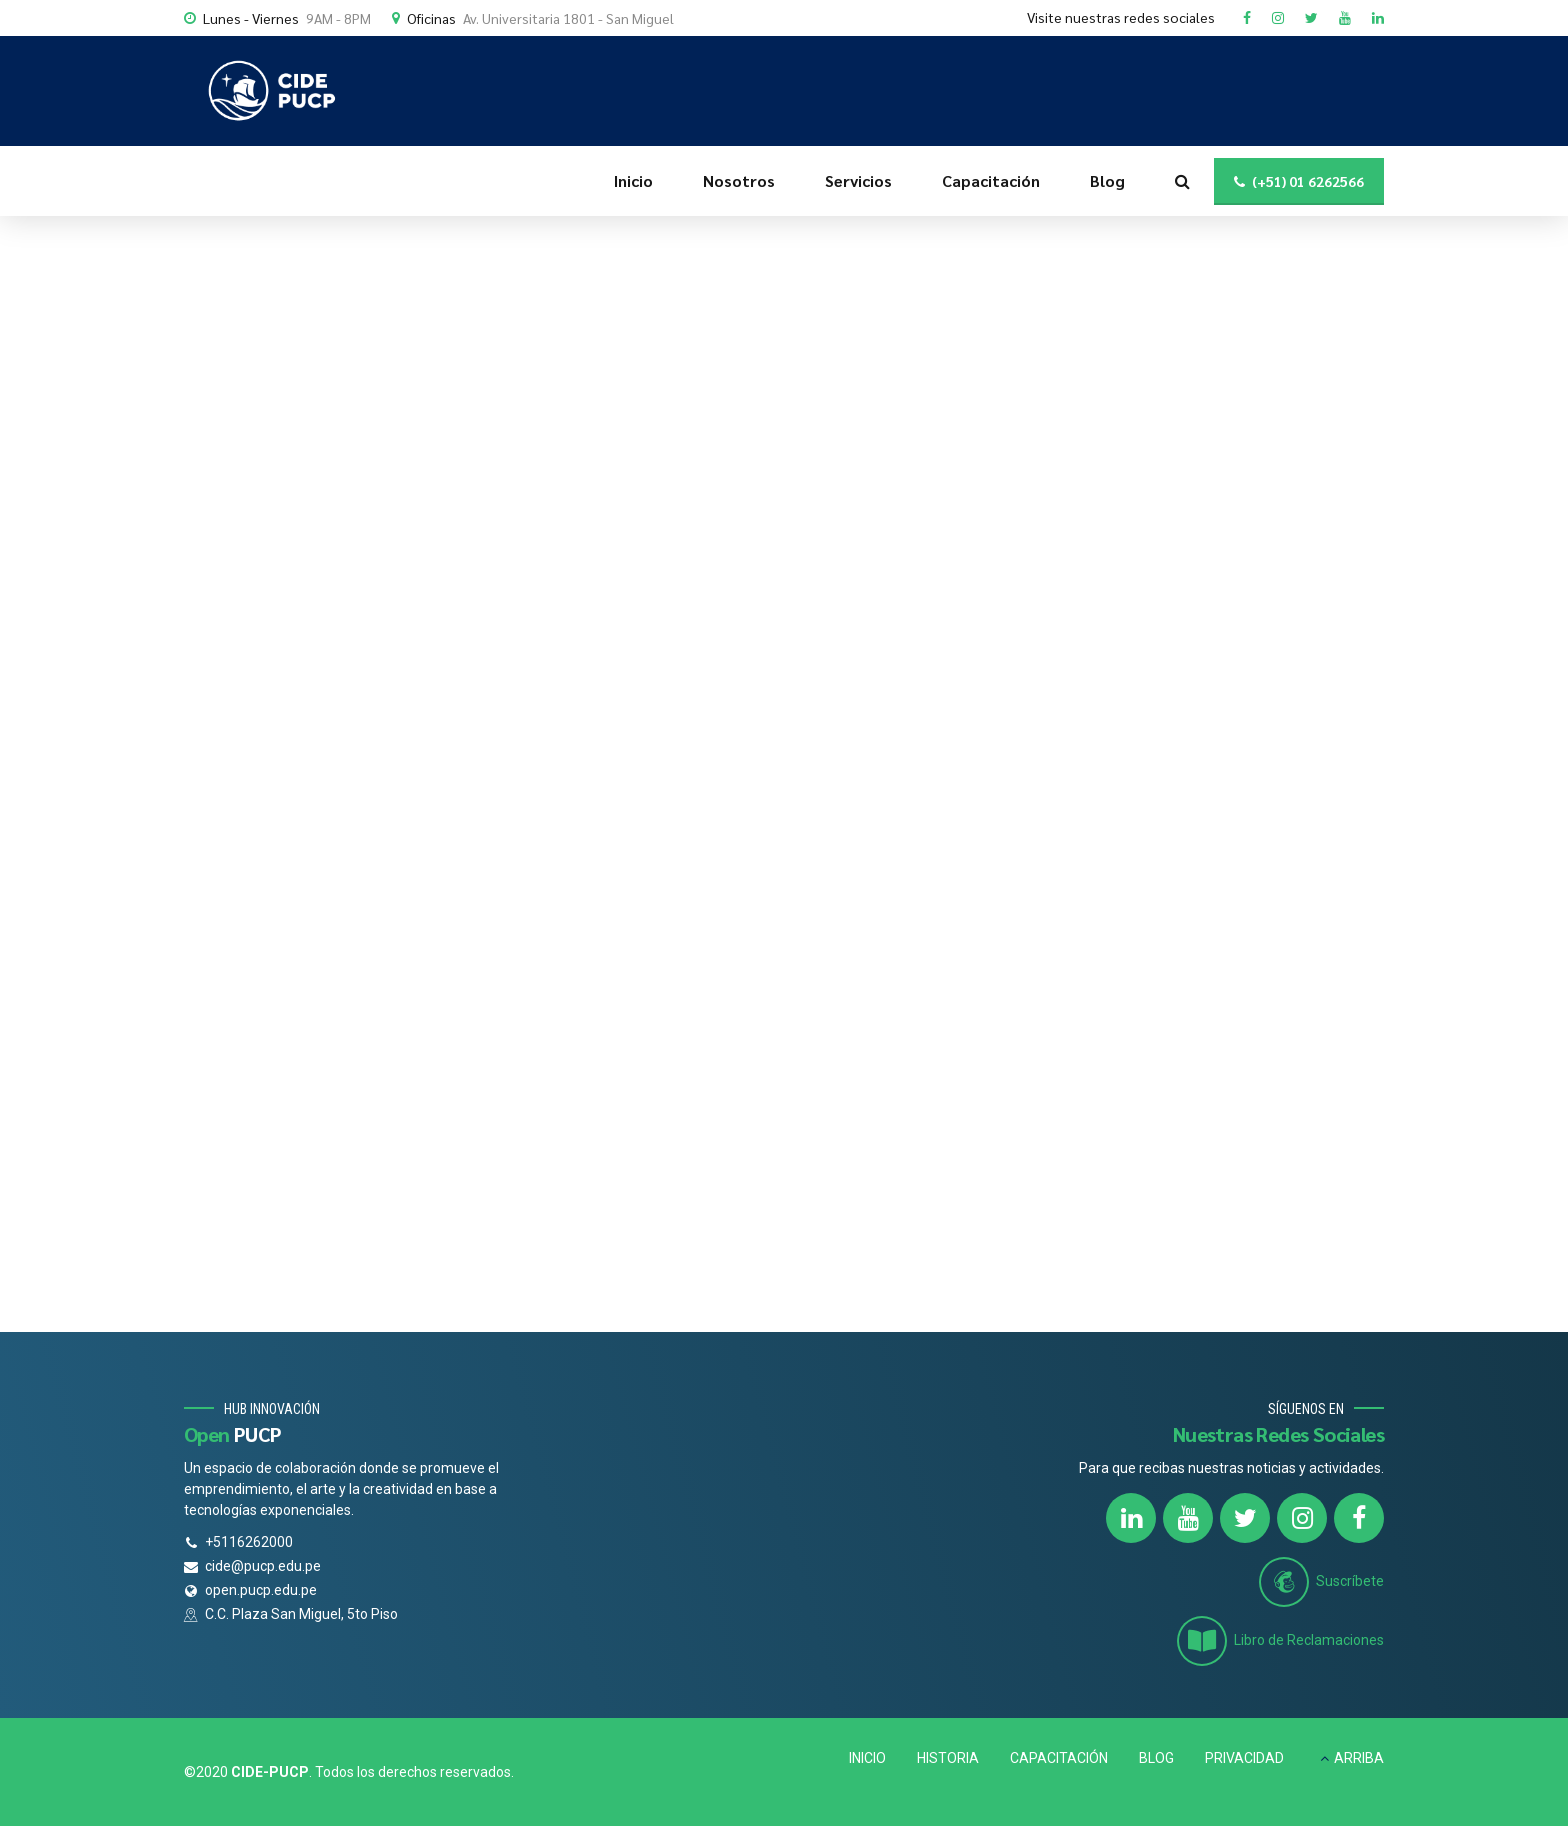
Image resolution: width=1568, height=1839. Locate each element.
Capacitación (991, 180)
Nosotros (739, 180)
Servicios (858, 180)
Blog (1107, 180)
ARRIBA (1359, 1758)
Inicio (633, 180)
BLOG (1156, 1758)
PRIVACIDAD (1244, 1758)
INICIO (867, 1758)
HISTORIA (948, 1758)
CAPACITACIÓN (1059, 1758)
